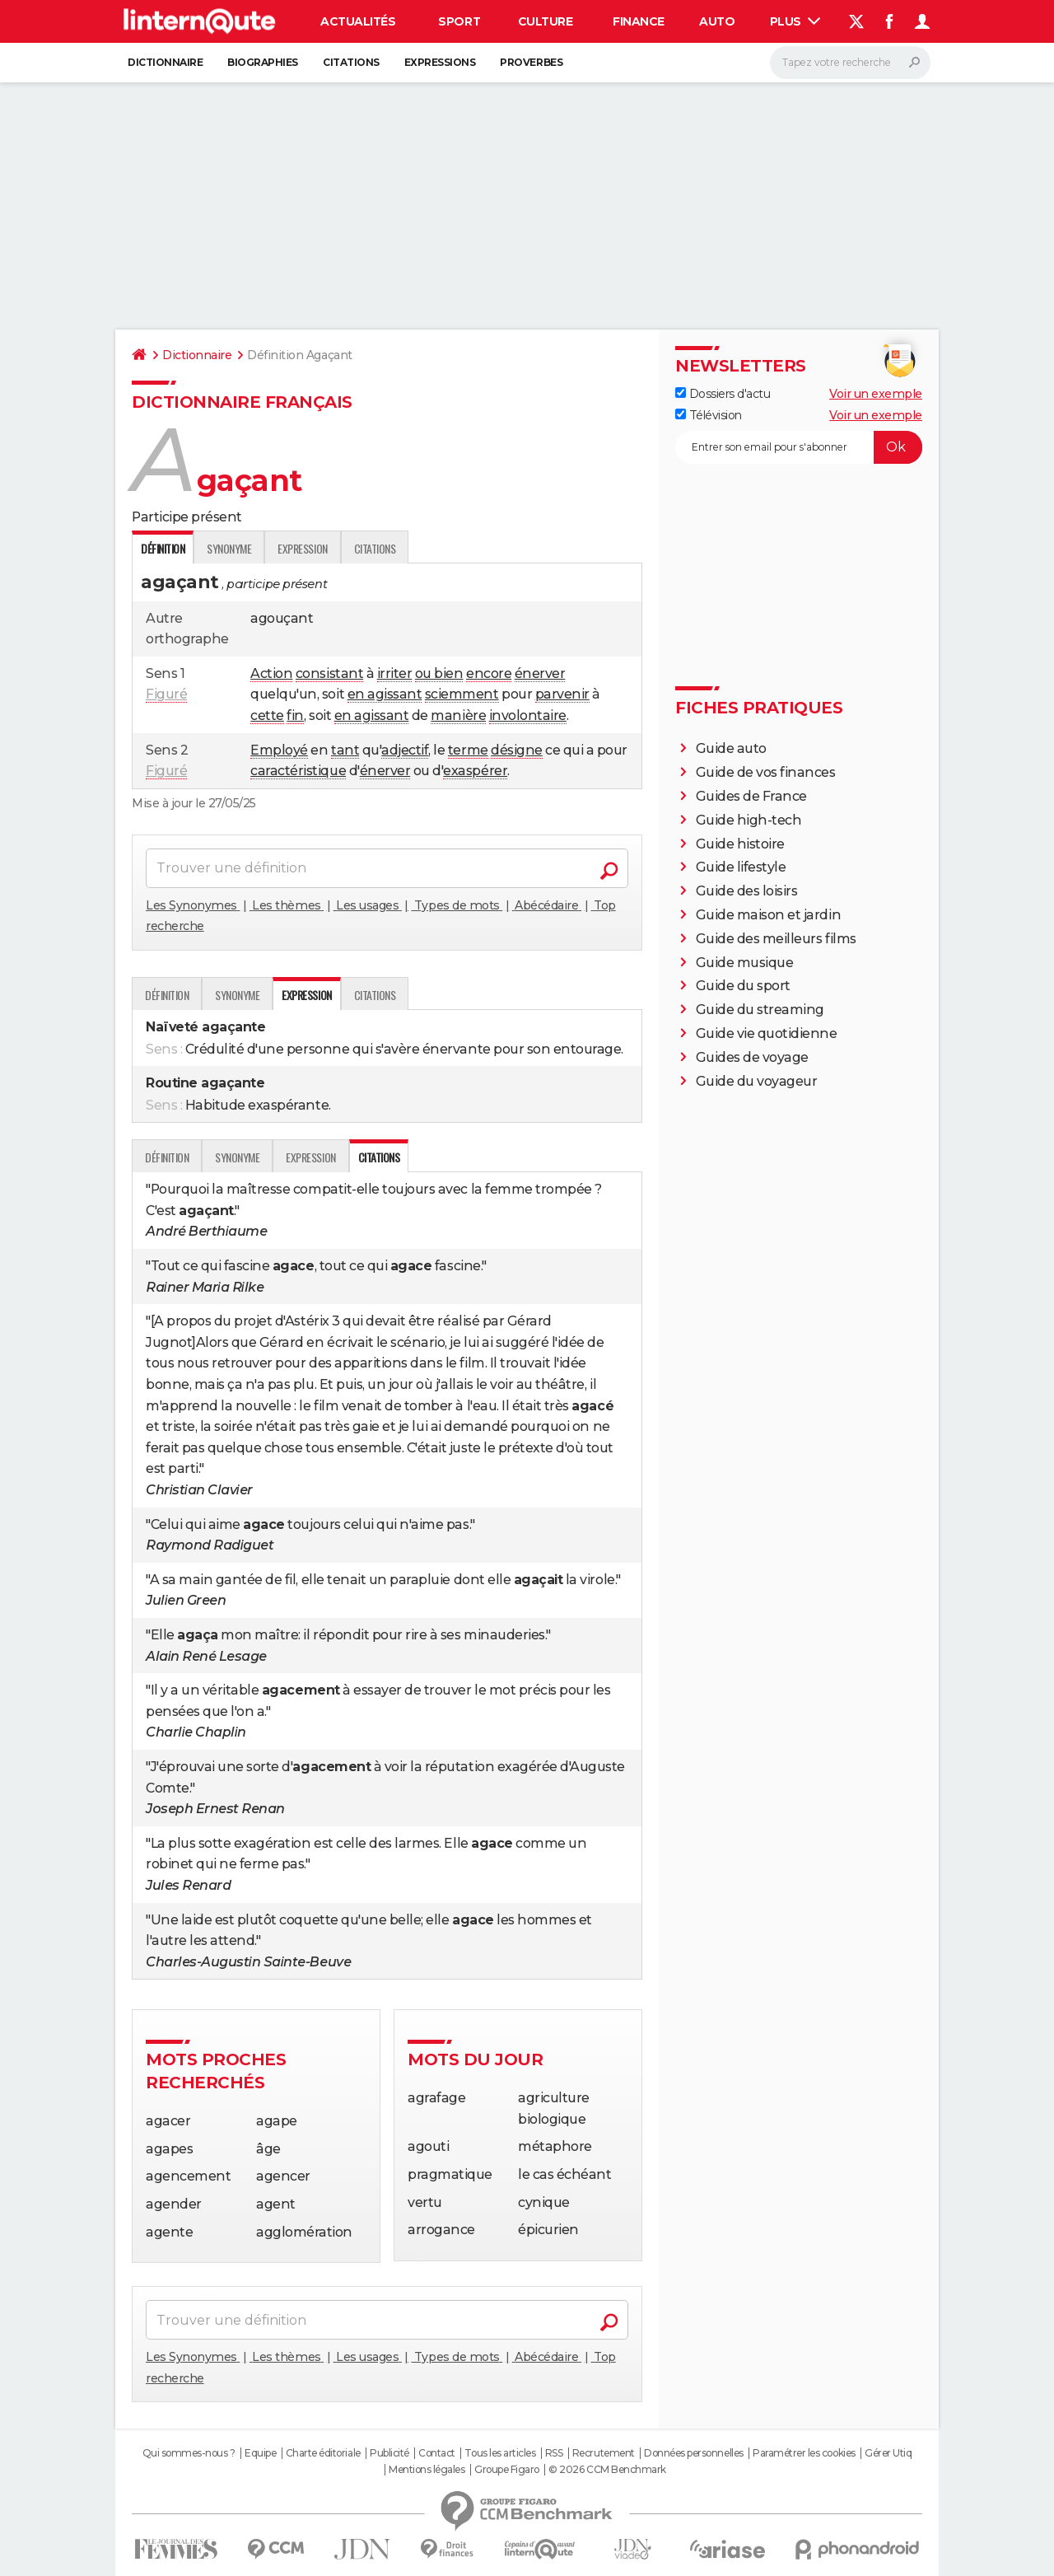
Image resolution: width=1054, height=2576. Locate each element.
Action (271, 673)
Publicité (389, 2453)
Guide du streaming (760, 1009)
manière (458, 715)
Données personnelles (693, 2453)
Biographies (262, 62)
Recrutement (603, 2453)
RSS (554, 2453)
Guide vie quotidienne (766, 1033)
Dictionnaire (165, 62)
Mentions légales (426, 2469)
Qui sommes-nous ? (189, 2453)
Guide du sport (743, 985)
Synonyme (229, 548)
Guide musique (745, 962)
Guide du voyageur (757, 1081)
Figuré (166, 694)
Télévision (708, 415)
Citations (351, 62)
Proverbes (531, 62)
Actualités (357, 21)
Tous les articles (499, 2453)
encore (488, 673)
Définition (167, 994)
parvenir (562, 694)
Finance (639, 21)
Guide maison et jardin (768, 915)
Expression (302, 548)
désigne (517, 750)
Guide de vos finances (766, 772)
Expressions (440, 62)
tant (345, 750)
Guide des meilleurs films (776, 939)
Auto (717, 21)
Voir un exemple (875, 393)
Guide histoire (740, 844)
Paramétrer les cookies (804, 2453)
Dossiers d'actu (722, 393)
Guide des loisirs (747, 891)
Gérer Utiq (888, 2453)
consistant (329, 673)
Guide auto (731, 748)
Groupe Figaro (506, 2469)
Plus (795, 21)
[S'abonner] (798, 447)
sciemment (462, 694)
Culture (545, 21)
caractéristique (298, 770)
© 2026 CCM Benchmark (606, 2469)
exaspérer (475, 770)
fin (295, 715)
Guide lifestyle (741, 867)
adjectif (404, 750)
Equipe (260, 2453)
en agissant (384, 694)
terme (468, 750)
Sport (459, 21)
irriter (395, 673)
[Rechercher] (850, 62)
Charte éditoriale (323, 2453)
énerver (540, 673)
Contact (436, 2453)
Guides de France (751, 796)
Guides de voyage (752, 1057)
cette (267, 715)
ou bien (439, 673)
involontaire (528, 715)
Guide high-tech (749, 820)
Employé (279, 750)
